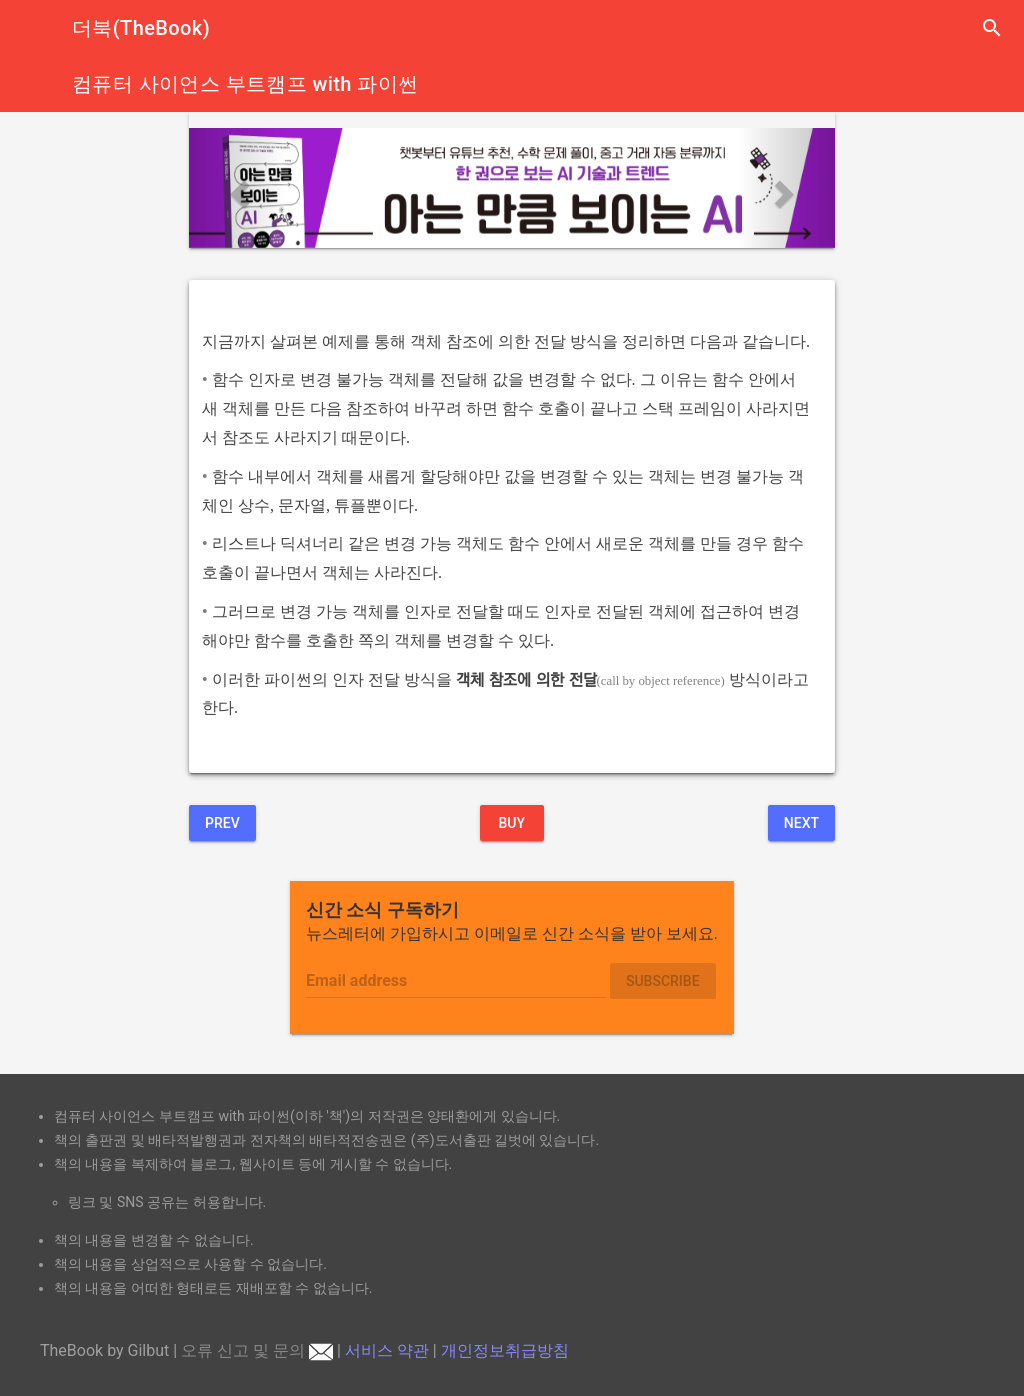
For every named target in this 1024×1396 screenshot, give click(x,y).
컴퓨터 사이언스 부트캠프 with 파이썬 (245, 84)
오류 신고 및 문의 (257, 1350)
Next (801, 823)
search (992, 28)
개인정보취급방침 (505, 1350)
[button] (237, 188)
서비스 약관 (387, 1350)
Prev (222, 823)
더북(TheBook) (141, 28)
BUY (511, 823)
